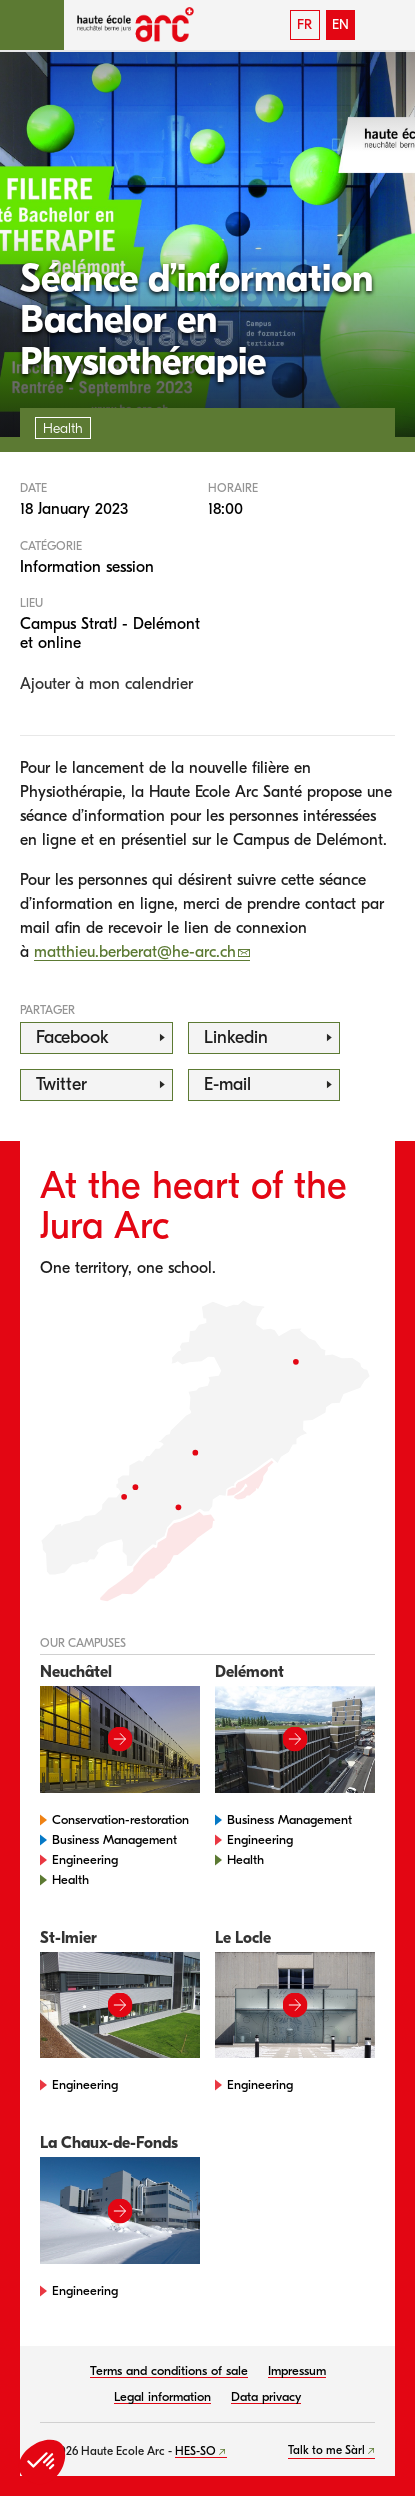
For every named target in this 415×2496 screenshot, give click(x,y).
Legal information (162, 2396)
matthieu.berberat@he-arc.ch (135, 952)
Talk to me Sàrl (326, 2450)
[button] (32, 25)
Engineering (85, 1859)
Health (70, 1879)
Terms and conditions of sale (169, 2370)
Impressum (297, 2370)
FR (304, 24)
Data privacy (266, 2396)
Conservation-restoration (120, 1819)
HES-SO (195, 2451)
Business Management (114, 1839)
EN (340, 24)
